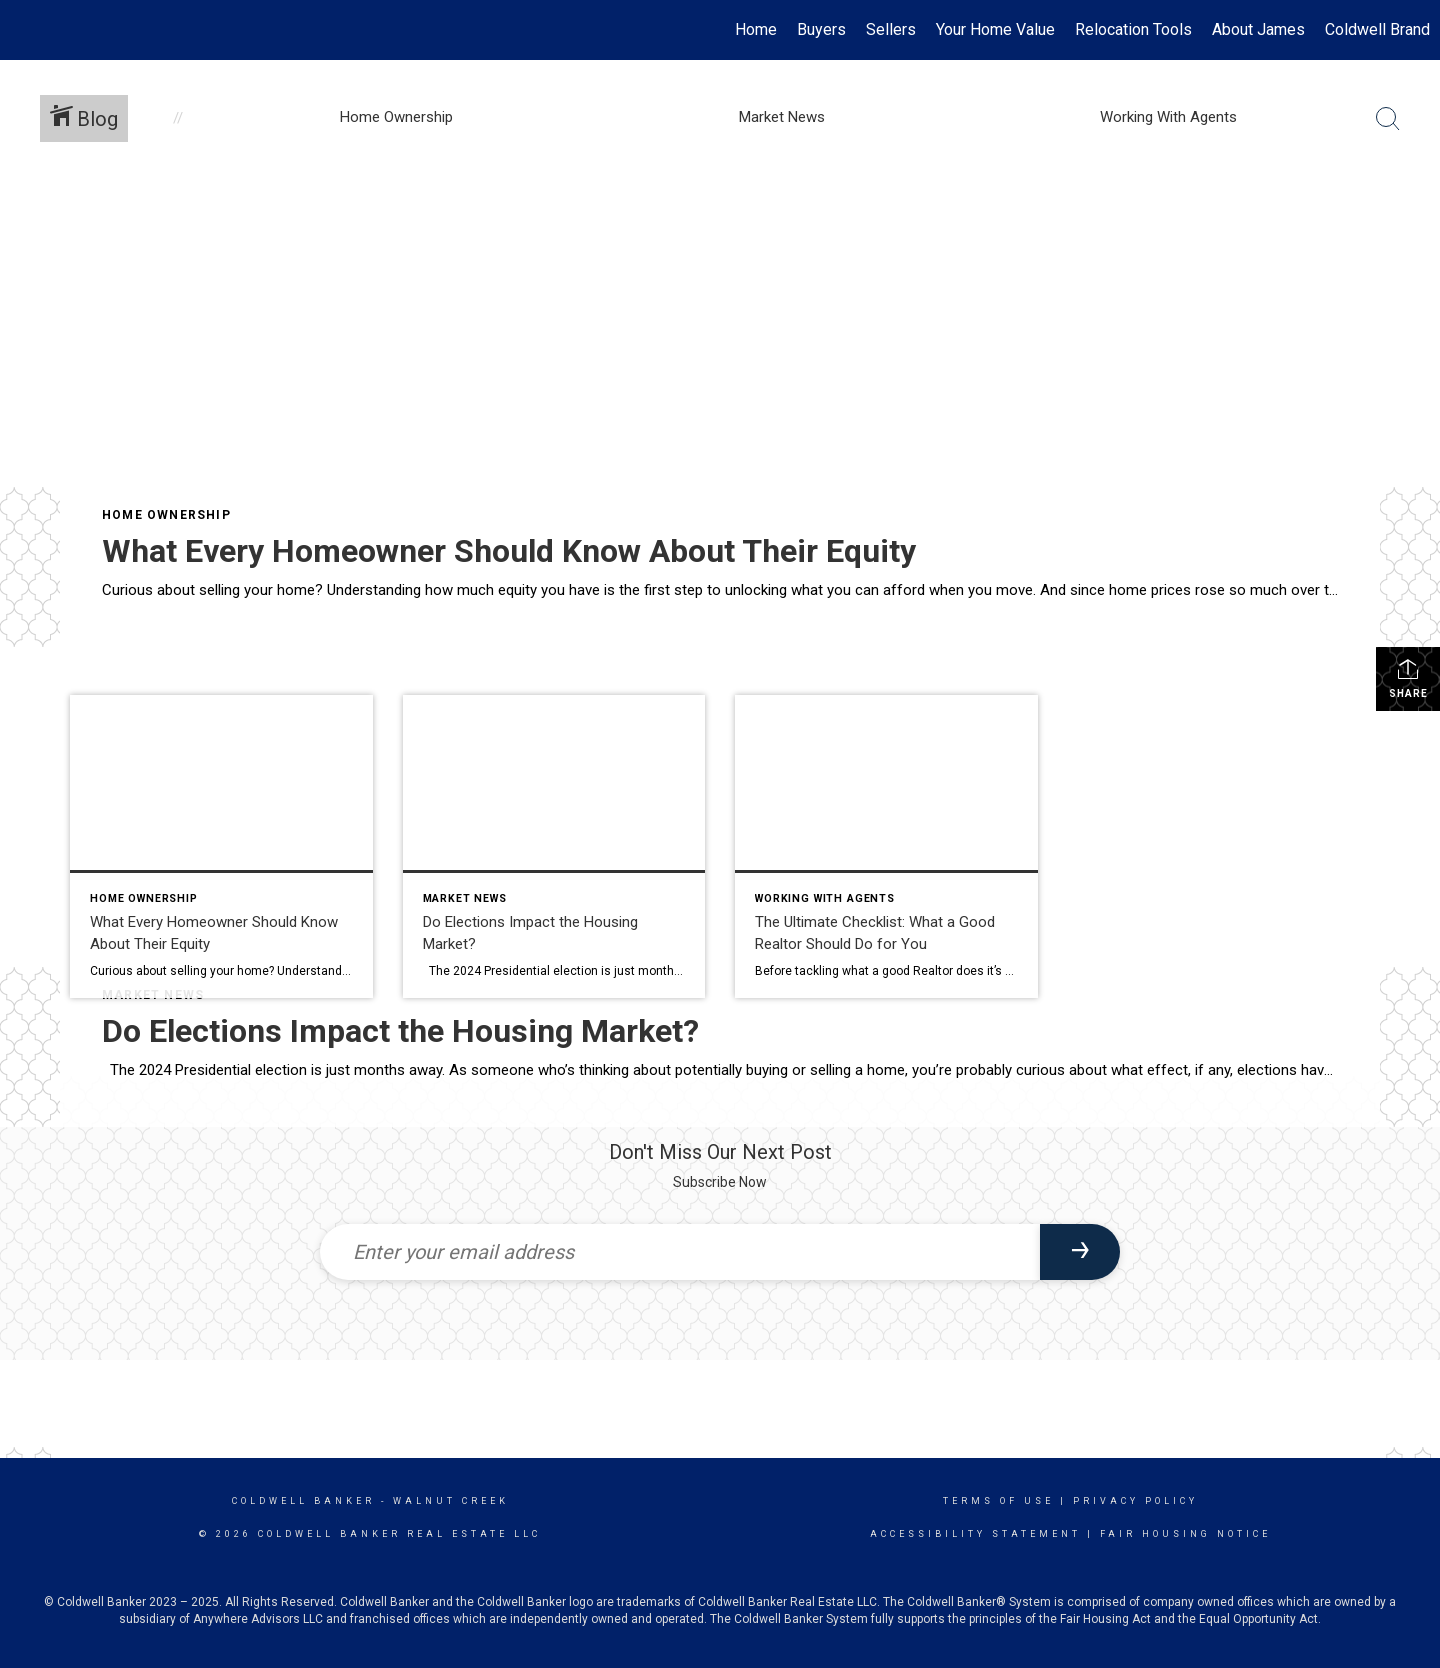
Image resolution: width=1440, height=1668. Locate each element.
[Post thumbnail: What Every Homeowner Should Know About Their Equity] (221, 846)
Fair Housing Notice (1185, 1534)
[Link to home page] (25, 30)
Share (1408, 678)
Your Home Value (995, 29)
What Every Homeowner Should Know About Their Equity (509, 551)
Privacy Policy (1135, 1501)
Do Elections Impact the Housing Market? (400, 1031)
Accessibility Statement (975, 1534)
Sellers (891, 29)
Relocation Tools (1133, 29)
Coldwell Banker (303, 1501)
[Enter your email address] (680, 1252)
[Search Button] (1388, 119)
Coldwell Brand (1377, 29)
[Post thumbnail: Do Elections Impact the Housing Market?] (554, 846)
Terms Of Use (998, 1501)
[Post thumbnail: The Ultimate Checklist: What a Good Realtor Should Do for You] (886, 846)
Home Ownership (166, 515)
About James (1258, 29)
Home (756, 29)
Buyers (821, 29)
